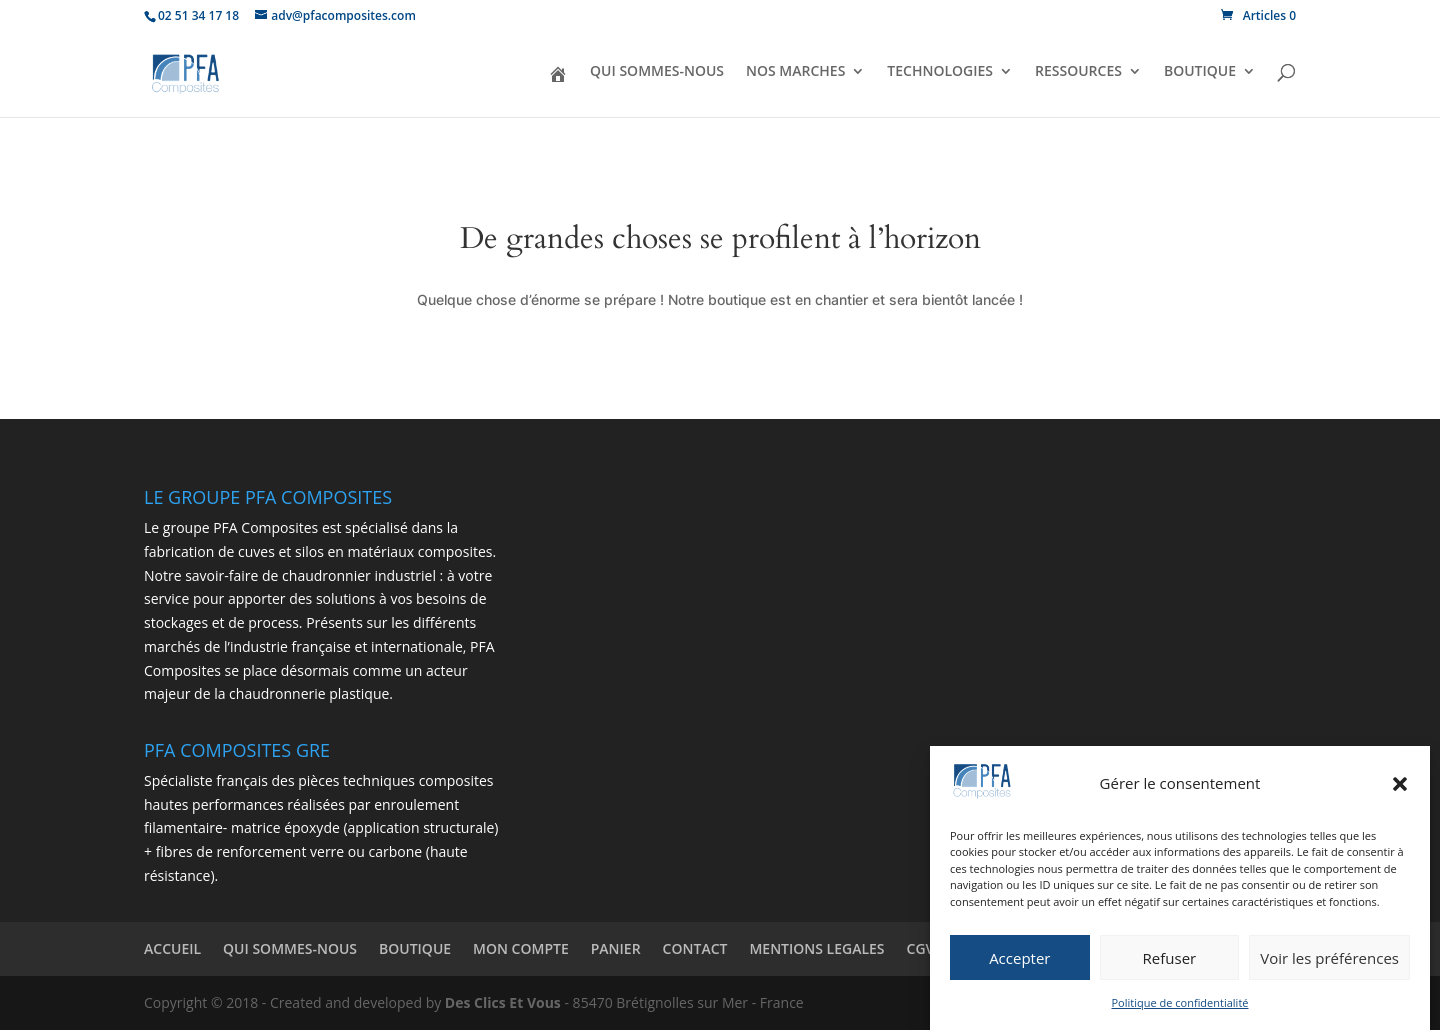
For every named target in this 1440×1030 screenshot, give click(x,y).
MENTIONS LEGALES (816, 948)
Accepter (1019, 960)
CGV (921, 948)
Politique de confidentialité (1180, 1004)
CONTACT (695, 948)
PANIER (616, 948)
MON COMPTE (521, 948)
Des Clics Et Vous (503, 1002)
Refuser (1170, 960)
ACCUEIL (172, 948)
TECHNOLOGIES (940, 72)
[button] (1400, 786)
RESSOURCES (1078, 72)
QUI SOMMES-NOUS (657, 72)
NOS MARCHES (795, 72)
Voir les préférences (1329, 960)
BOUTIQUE (1200, 72)
